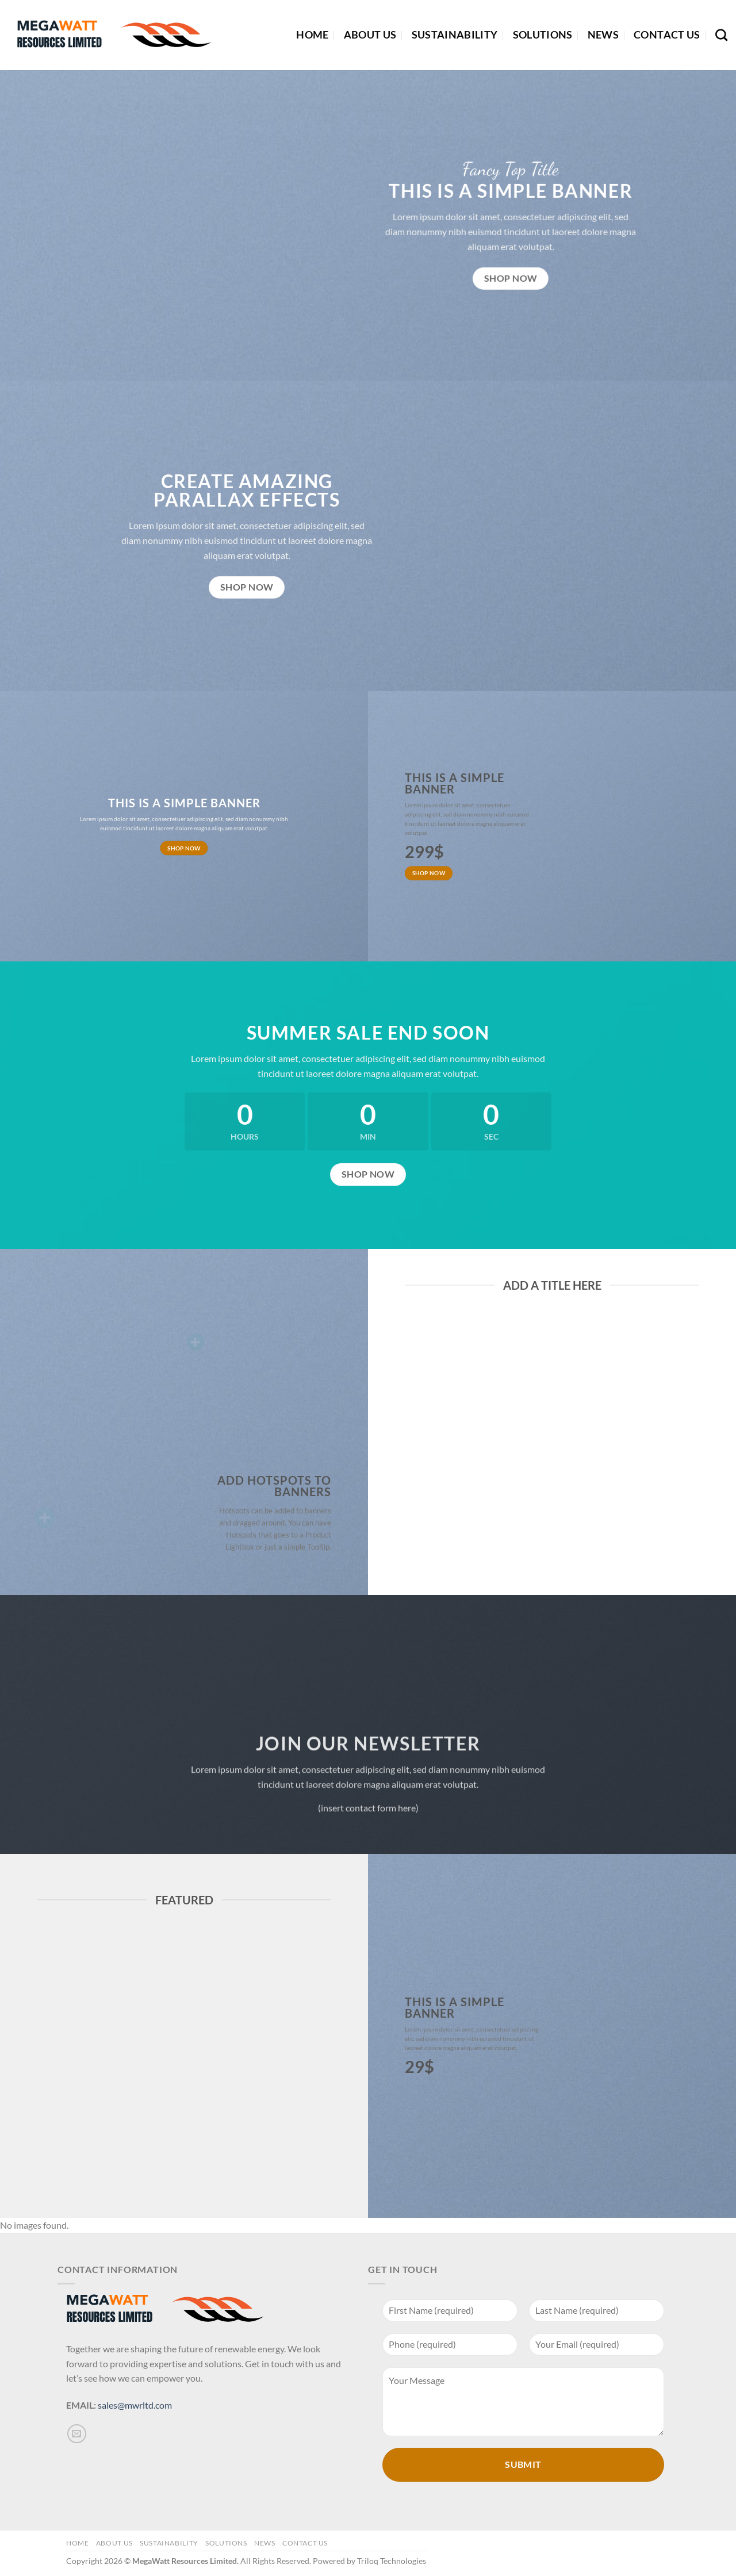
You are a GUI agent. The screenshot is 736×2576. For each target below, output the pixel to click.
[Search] (721, 35)
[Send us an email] (76, 2433)
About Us (370, 35)
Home (312, 35)
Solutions (543, 35)
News (603, 35)
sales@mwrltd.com (135, 2404)
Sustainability (455, 35)
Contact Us (667, 35)
